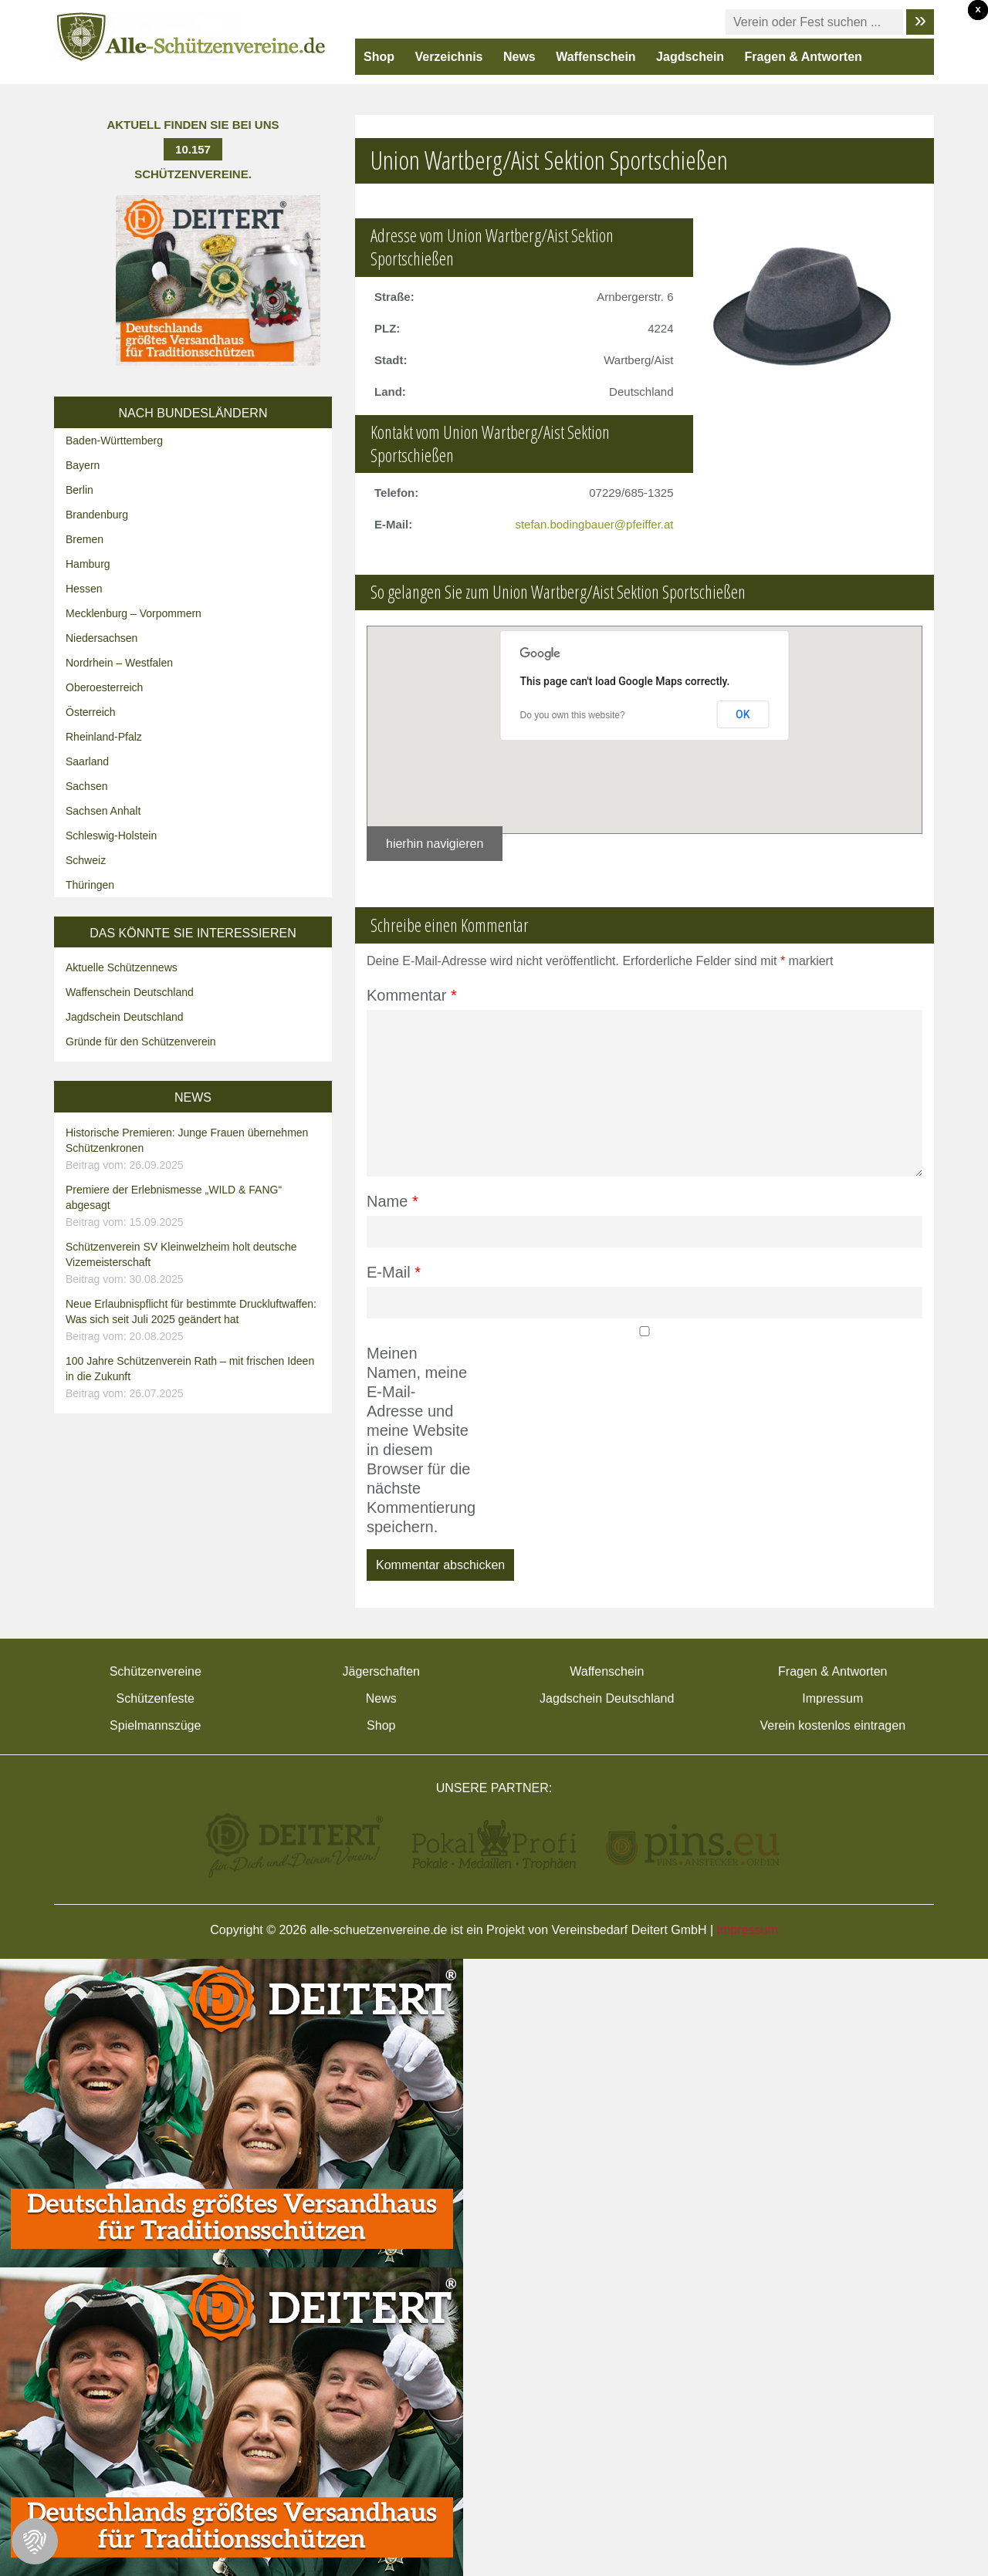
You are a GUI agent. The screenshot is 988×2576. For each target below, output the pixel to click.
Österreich (91, 712)
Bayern (83, 465)
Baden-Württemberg (114, 440)
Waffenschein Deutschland (130, 992)
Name (392, 1201)
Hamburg (88, 564)
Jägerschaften (381, 1671)
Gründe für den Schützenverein (141, 1041)
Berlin (79, 490)
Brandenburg (97, 514)
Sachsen (86, 786)
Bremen (84, 539)
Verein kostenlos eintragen (832, 1725)
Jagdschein (690, 56)
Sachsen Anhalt (103, 811)
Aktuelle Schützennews (122, 967)
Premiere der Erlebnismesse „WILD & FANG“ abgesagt (195, 1206)
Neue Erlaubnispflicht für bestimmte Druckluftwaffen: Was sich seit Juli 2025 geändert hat (195, 1321)
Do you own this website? (572, 715)
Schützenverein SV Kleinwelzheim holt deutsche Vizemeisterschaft (195, 1264)
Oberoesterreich (104, 687)
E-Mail (394, 1272)
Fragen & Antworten (803, 56)
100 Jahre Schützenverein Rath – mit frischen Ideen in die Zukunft (195, 1378)
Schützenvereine (155, 1671)
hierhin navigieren (434, 843)
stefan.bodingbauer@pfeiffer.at (594, 524)
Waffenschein (595, 56)
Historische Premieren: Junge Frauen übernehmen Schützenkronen (195, 1149)
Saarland (87, 761)
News (519, 56)
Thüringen (90, 885)
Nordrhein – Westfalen (119, 663)
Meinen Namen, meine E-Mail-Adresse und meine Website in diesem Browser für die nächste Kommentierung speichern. (419, 1440)
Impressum (832, 1698)
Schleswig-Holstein (111, 835)
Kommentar (412, 995)
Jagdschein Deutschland (125, 1017)
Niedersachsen (101, 638)
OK (743, 714)
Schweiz (86, 860)
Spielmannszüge (155, 1725)
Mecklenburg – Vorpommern (133, 613)
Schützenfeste (156, 1698)
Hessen (84, 588)
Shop (379, 56)
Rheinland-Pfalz (104, 737)
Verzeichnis (448, 56)
